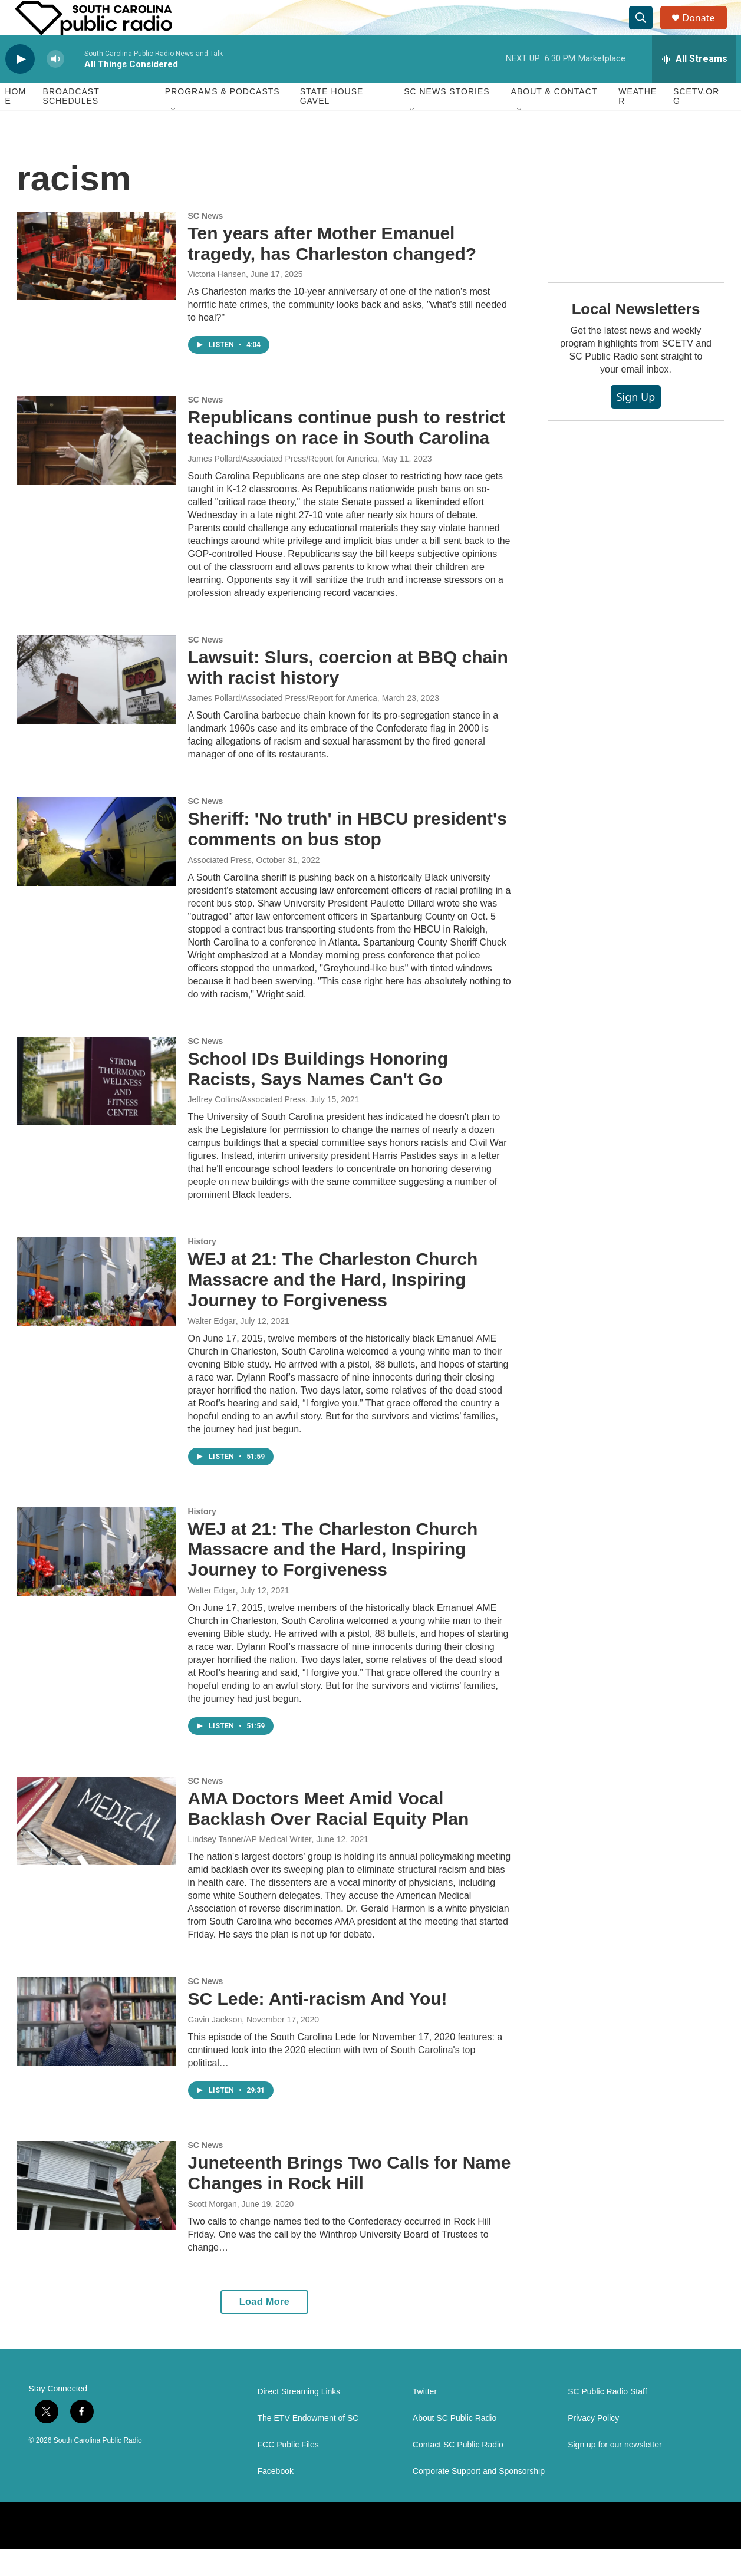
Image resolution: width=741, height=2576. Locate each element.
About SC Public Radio (454, 2444)
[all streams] (694, 85)
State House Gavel (332, 122)
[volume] (55, 86)
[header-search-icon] (646, 31)
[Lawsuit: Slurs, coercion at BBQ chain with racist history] (96, 706)
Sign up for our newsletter (615, 2471)
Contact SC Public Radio (458, 2471)
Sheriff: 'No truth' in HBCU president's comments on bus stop (347, 855)
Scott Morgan (212, 2230)
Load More (264, 2328)
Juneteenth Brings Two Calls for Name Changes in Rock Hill (349, 2199)
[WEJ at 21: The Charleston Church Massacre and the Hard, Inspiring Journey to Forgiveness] (96, 1308)
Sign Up (636, 423)
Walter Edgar (212, 1347)
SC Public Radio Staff (607, 2418)
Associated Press (220, 886)
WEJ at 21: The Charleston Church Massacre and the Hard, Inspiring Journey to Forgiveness (333, 1306)
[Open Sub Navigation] (174, 136)
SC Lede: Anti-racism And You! (317, 2025)
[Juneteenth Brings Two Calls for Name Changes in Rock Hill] (96, 2211)
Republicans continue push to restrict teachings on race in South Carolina (346, 454)
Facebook (276, 2497)
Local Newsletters (636, 335)
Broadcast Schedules (71, 122)
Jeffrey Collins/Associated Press (247, 1126)
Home (16, 122)
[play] (20, 86)
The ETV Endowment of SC (308, 2444)
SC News (205, 242)
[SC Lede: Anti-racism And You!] (96, 2048)
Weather (637, 122)
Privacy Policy (593, 2444)
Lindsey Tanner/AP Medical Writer (250, 1865)
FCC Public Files (288, 2471)
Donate (706, 31)
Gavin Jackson (215, 2046)
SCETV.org (696, 122)
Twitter (425, 2418)
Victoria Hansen (217, 300)
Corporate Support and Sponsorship (479, 2497)
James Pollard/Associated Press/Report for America (282, 485)
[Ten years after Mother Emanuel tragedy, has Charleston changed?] (96, 282)
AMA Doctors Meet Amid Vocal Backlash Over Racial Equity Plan (328, 1835)
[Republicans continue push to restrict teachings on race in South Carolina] (96, 466)
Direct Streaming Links (299, 2418)
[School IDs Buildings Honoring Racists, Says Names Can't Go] (96, 1107)
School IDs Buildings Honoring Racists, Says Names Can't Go (318, 1095)
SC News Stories (446, 118)
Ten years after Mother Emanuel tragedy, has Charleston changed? (332, 270)
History (202, 1268)
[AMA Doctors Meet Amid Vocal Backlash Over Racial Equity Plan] (96, 1847)
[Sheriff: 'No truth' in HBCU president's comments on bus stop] (96, 867)
